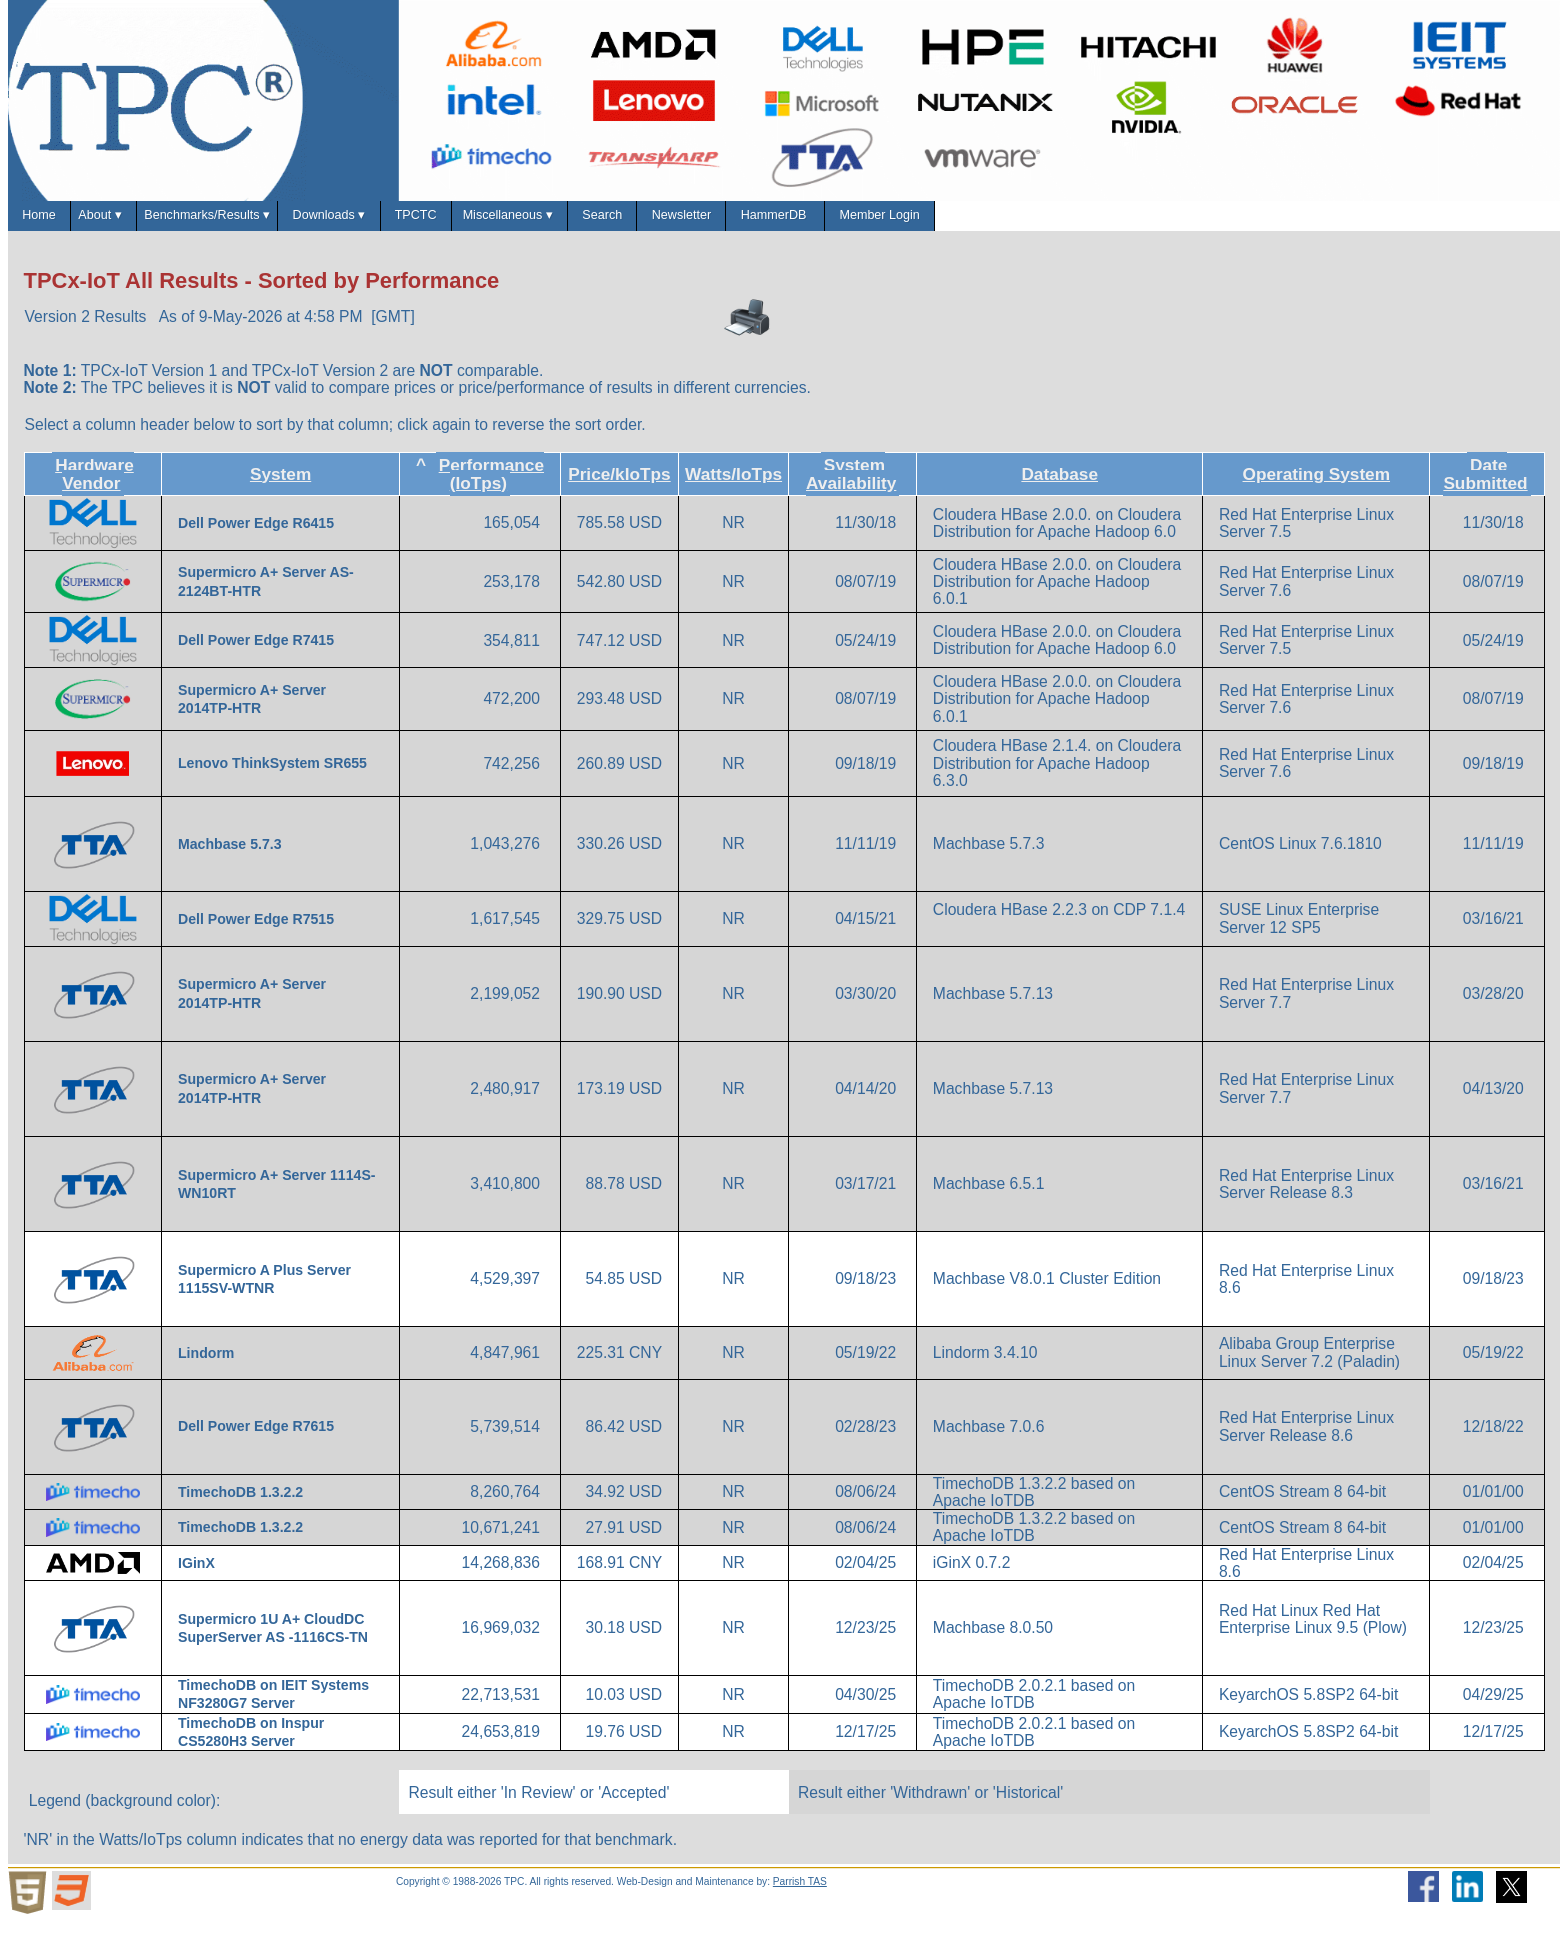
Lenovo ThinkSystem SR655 (274, 778)
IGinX (198, 1577)
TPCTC (614, 222)
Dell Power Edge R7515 (258, 933)
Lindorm (208, 1367)
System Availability (851, 488)
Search (892, 222)
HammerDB (1150, 222)
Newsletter (1011, 222)
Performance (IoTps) (491, 488)
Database (1059, 488)
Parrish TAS (800, 1895)
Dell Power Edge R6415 (258, 538)
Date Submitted (1485, 488)
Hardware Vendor (94, 488)
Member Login (1305, 222)
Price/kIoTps (619, 488)
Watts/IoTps (733, 488)
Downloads (485, 223)
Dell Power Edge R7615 (258, 1441)
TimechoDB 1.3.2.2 (242, 1506)
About (150, 223)
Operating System (1317, 488)
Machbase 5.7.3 (231, 858)
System (280, 488)
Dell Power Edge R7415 (258, 655)
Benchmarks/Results (305, 223)
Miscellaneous (754, 223)
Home (54, 222)
